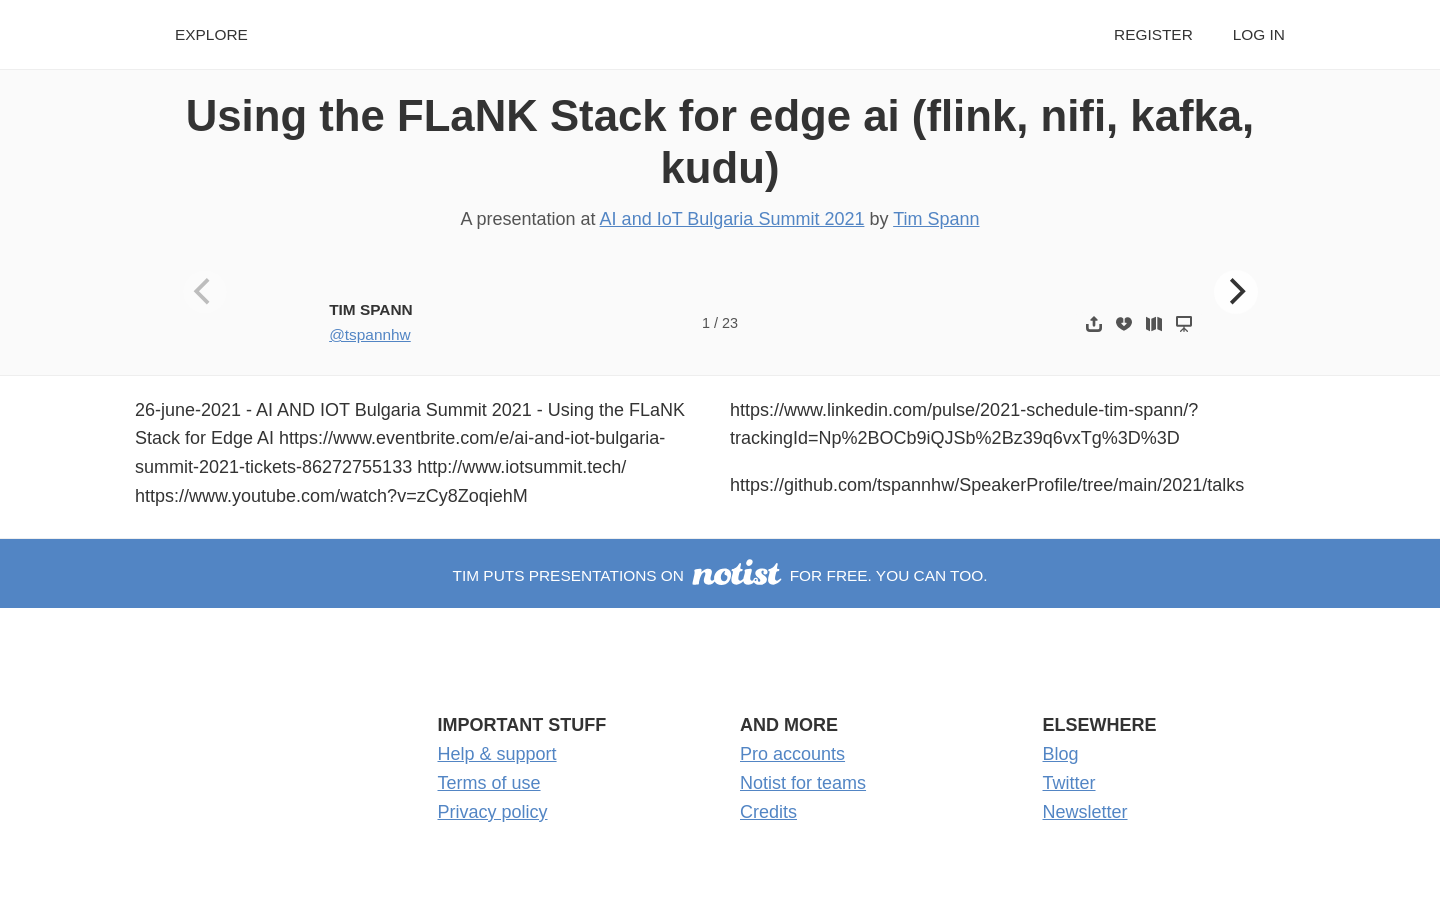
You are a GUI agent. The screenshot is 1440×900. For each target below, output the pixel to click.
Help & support (497, 754)
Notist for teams (803, 783)
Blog (1061, 754)
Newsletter (1085, 812)
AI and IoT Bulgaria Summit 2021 (732, 219)
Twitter (1069, 783)
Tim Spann (936, 219)
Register (1153, 34)
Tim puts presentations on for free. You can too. (720, 575)
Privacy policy (493, 812)
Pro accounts (792, 754)
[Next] (1236, 292)
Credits (768, 812)
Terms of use (489, 783)
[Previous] (205, 292)
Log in (1259, 34)
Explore (211, 34)
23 (730, 323)
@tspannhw (370, 334)
